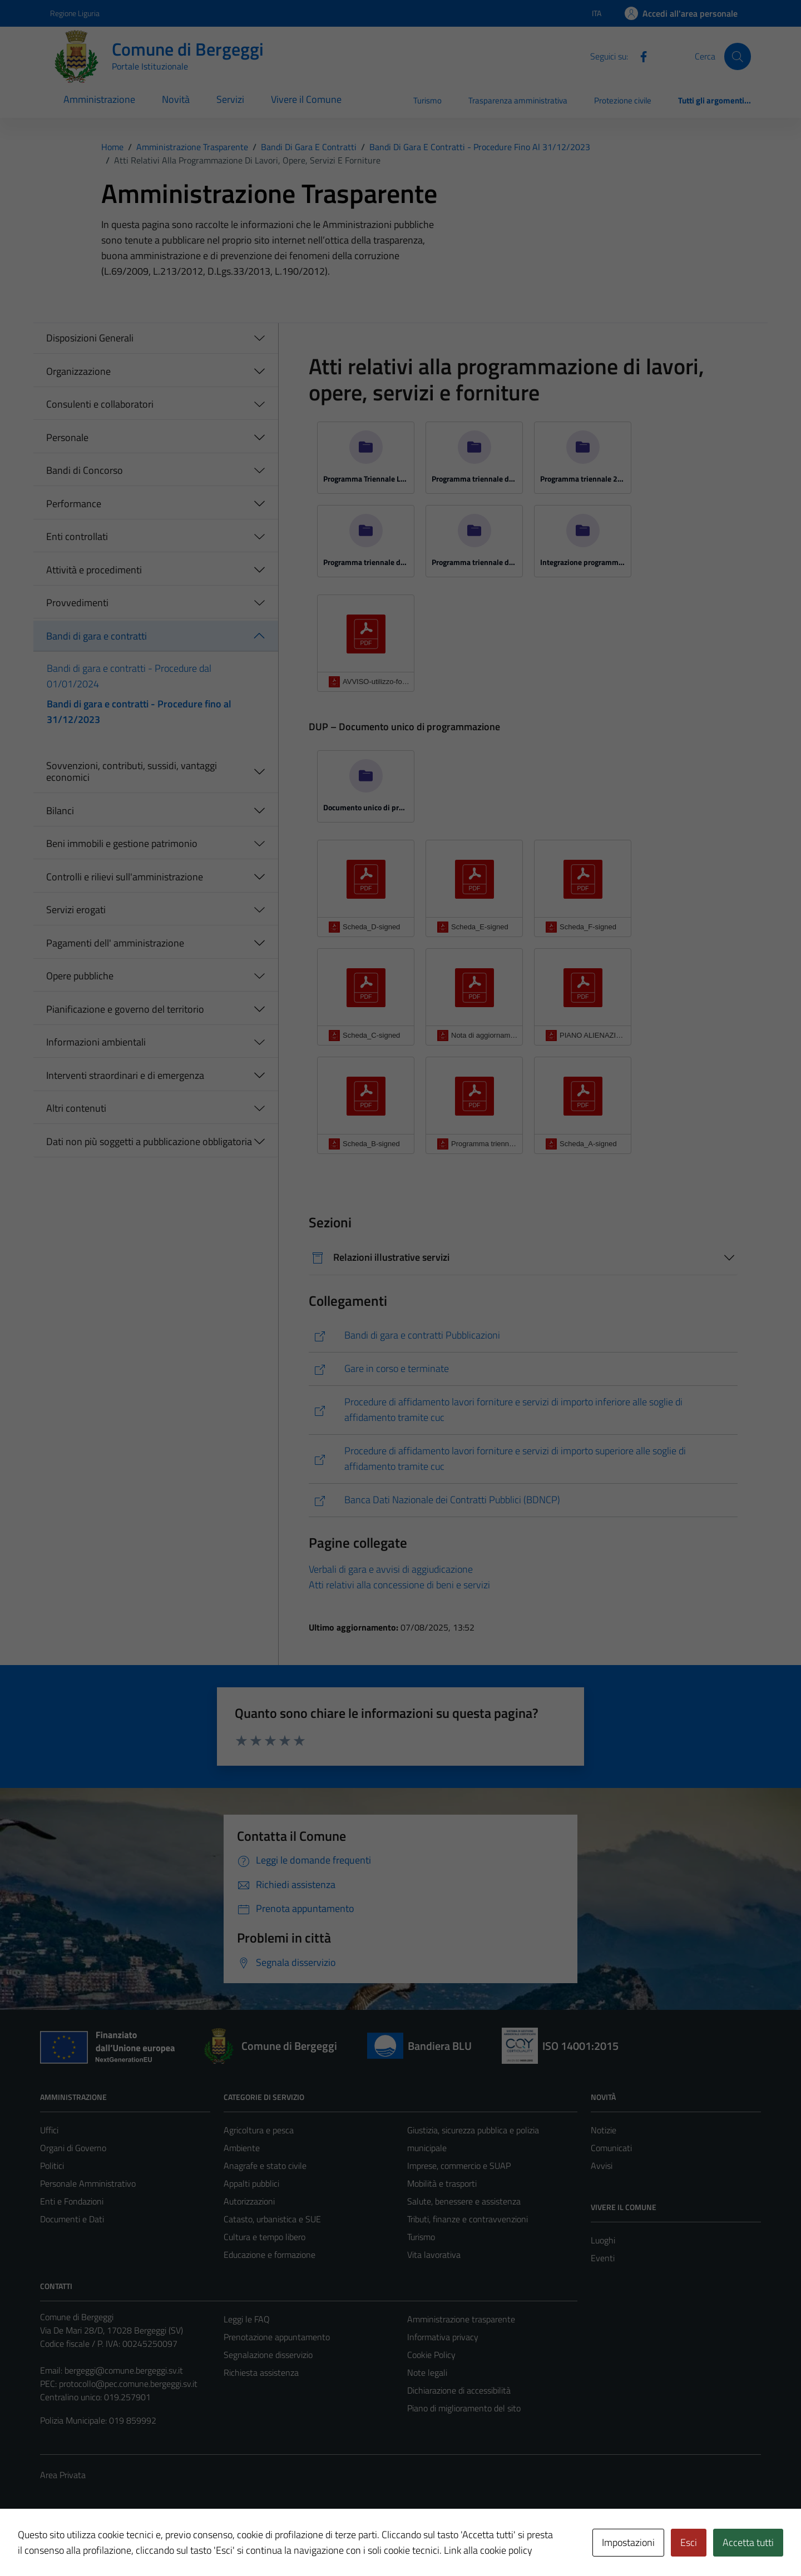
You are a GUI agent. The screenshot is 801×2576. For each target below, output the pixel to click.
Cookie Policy (431, 2354)
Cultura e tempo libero (264, 2236)
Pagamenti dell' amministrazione (115, 942)
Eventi (603, 2258)
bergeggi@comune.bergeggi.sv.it (124, 2370)
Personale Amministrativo (88, 2183)
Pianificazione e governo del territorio (125, 1009)
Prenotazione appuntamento (277, 2337)
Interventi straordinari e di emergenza (125, 1075)
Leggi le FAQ (247, 2319)
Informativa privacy (442, 2337)
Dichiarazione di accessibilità (459, 2390)
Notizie (603, 2130)
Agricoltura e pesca (259, 2130)
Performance (73, 503)
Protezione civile (622, 100)
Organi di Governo (73, 2147)
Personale (67, 437)
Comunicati (611, 2147)
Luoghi (603, 2240)
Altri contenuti (76, 1108)
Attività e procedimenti (94, 569)
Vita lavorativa (434, 2254)
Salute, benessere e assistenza (464, 2201)
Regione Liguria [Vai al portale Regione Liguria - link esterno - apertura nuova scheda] (75, 13)
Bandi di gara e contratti (96, 635)
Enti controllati (77, 536)
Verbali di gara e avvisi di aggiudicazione (391, 1569)
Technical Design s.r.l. (115, 2543)
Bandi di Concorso (84, 470)
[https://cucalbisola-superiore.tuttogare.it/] (523, 1459)
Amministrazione (99, 99)
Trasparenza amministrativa (517, 100)
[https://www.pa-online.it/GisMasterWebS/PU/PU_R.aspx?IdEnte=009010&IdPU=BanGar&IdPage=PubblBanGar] (523, 1336)
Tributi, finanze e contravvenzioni (467, 2219)
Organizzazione (78, 371)
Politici (52, 2165)
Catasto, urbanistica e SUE (272, 2219)
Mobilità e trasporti (442, 2183)
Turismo (427, 100)
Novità (176, 99)
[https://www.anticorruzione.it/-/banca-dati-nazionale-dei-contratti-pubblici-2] (523, 1500)
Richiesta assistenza (261, 2372)
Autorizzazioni (249, 2201)
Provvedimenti (77, 602)
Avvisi (601, 2165)
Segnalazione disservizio (268, 2354)
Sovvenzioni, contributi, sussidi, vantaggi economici (131, 771)
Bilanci (60, 810)
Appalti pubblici (251, 2183)
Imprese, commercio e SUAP (459, 2165)
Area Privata (63, 2474)
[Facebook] (639, 55)
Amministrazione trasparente (461, 2319)
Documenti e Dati (72, 2219)
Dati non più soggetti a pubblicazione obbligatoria (149, 1141)
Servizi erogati (76, 909)
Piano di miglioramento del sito (464, 2408)
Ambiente (242, 2147)
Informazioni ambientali (96, 1041)
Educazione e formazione (269, 2254)
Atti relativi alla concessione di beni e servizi (399, 1584)
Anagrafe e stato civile (265, 2165)
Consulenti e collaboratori (100, 404)
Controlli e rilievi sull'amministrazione (124, 876)
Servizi (230, 99)
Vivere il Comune (306, 99)
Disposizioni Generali (90, 337)
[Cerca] (737, 56)
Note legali (427, 2372)
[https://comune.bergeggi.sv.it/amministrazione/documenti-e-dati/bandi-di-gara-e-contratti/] (523, 1369)
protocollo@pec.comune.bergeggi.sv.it (128, 2383)
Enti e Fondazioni (71, 2201)
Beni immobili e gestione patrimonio (121, 843)
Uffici (49, 2130)
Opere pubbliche (79, 975)
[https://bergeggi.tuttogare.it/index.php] (523, 1410)
